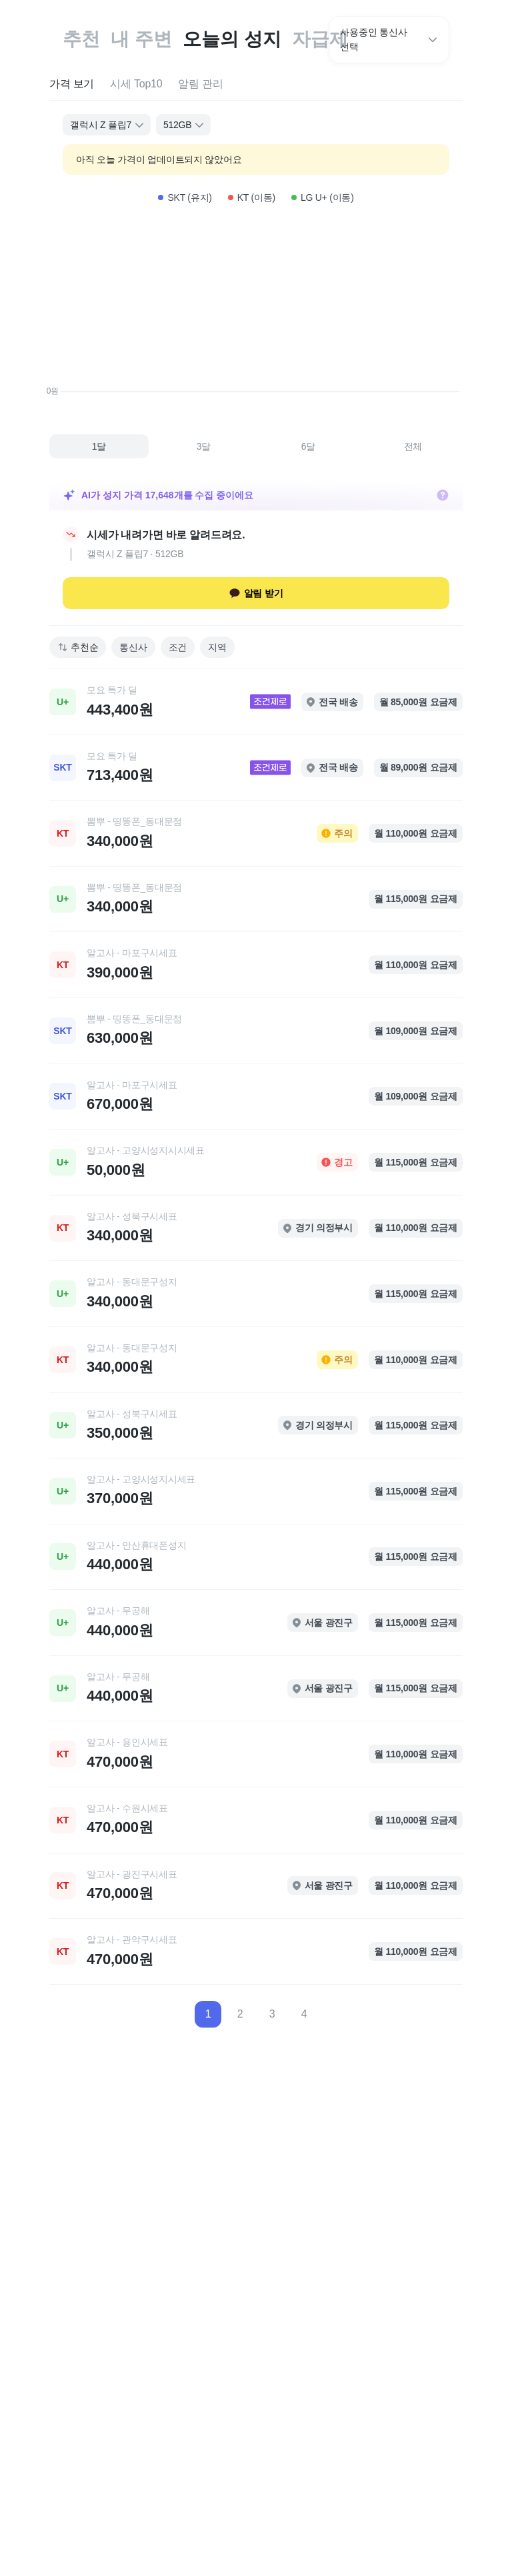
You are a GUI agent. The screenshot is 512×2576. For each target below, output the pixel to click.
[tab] (71, 84)
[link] (256, 702)
